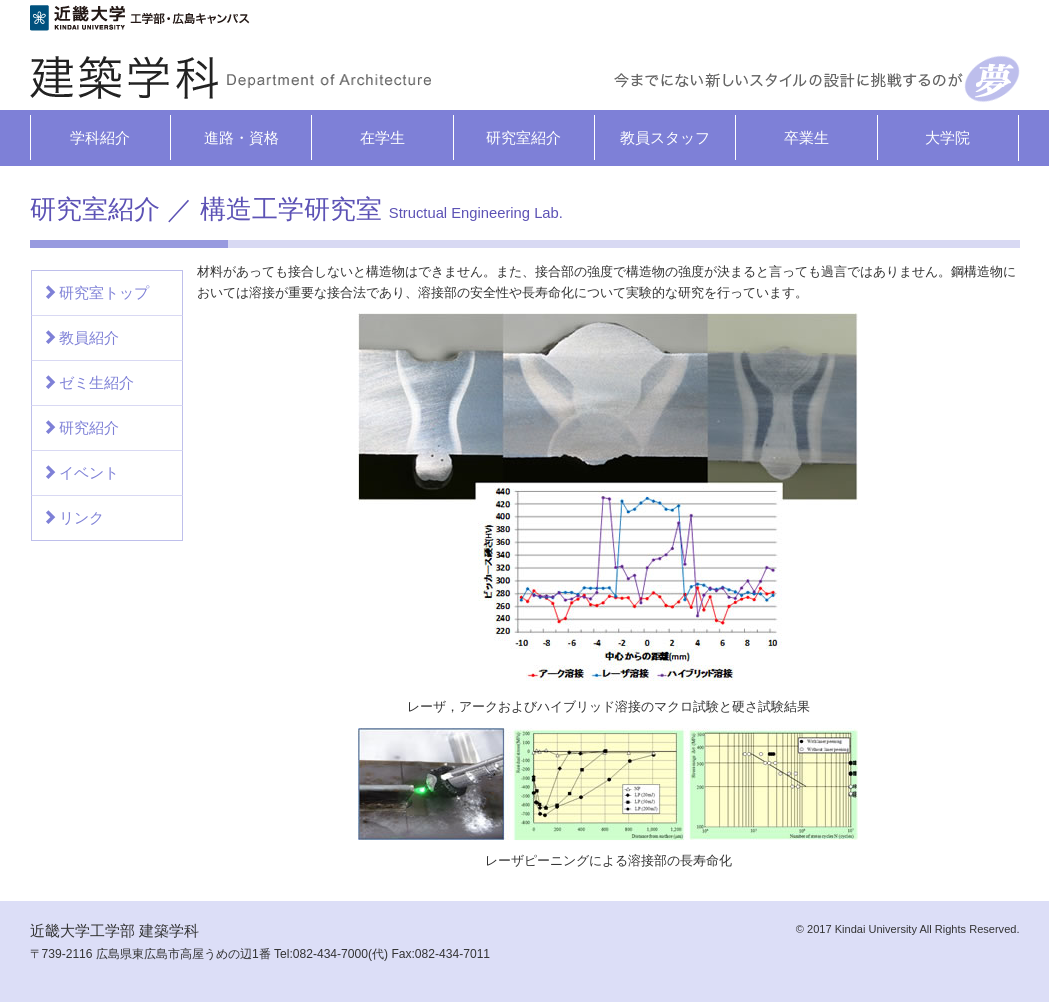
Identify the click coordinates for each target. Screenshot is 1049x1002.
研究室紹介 (523, 137)
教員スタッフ (665, 137)
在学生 (382, 137)
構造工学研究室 (381, 209)
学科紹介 (100, 137)
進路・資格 (241, 137)
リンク (73, 517)
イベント (80, 472)
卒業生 (806, 137)
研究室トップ (95, 292)
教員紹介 (80, 337)
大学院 (947, 137)
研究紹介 (80, 427)
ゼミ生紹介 (88, 382)
